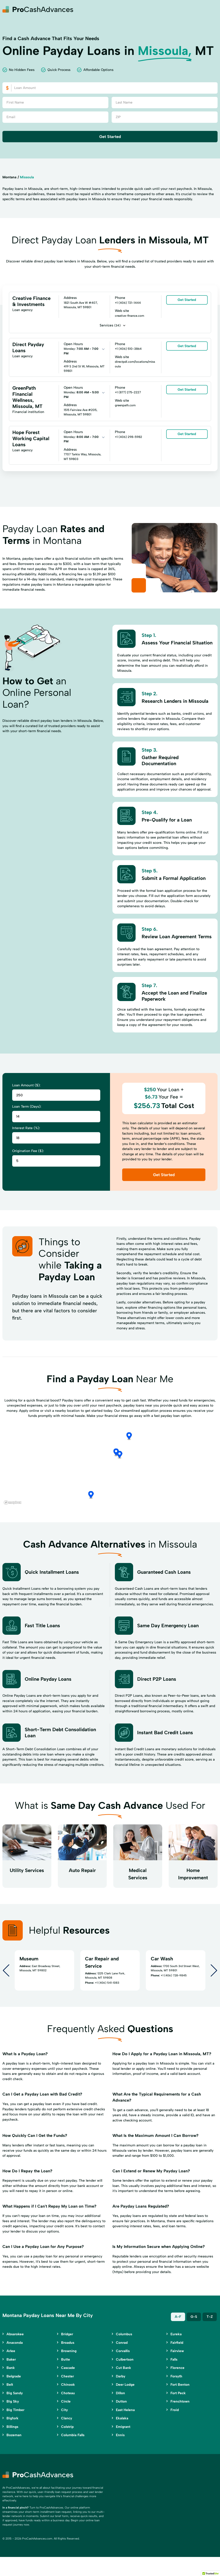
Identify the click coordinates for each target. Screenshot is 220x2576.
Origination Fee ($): (28, 1151)
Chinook (68, 2384)
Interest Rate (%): (26, 1128)
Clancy (66, 2418)
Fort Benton (180, 2384)
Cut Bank (123, 2368)
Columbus (124, 2334)
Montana (9, 177)
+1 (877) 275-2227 (128, 392)
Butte (65, 2359)
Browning (69, 2351)
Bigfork (12, 2418)
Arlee (10, 2351)
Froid (174, 2410)
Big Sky (12, 2401)
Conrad (122, 2343)
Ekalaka (122, 2418)
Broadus (67, 2343)
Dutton (121, 2401)
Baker (11, 2359)
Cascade (68, 2368)
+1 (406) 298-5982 (128, 437)
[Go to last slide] (6, 1970)
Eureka (176, 2334)
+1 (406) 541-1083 (107, 1982)
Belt (9, 2384)
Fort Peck (178, 2393)
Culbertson (125, 2359)
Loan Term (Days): (26, 1106)
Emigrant (123, 2427)
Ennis (120, 2435)
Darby (120, 2376)
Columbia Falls (72, 2435)
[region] (110, 1465)
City (64, 2410)
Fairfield (176, 2343)
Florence (177, 2368)
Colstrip (67, 2427)
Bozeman (14, 2435)
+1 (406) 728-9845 (174, 1975)
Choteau (68, 2393)
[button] (119, 1443)
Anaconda (14, 2343)
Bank (10, 2368)
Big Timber (15, 2410)
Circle (66, 2401)
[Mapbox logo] (13, 1502)
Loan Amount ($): (26, 1085)
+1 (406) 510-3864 (128, 349)
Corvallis (123, 2351)
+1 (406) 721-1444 (128, 303)
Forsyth (176, 2376)
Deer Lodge (125, 2384)
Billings (12, 2427)
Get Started (110, 136)
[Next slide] (214, 1970)
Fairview (177, 2351)
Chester (67, 2376)
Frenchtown (180, 2401)
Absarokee (15, 2334)
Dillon (120, 2393)
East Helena (125, 2410)
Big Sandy (14, 2393)
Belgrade (13, 2376)
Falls (173, 2359)
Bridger (67, 2334)
